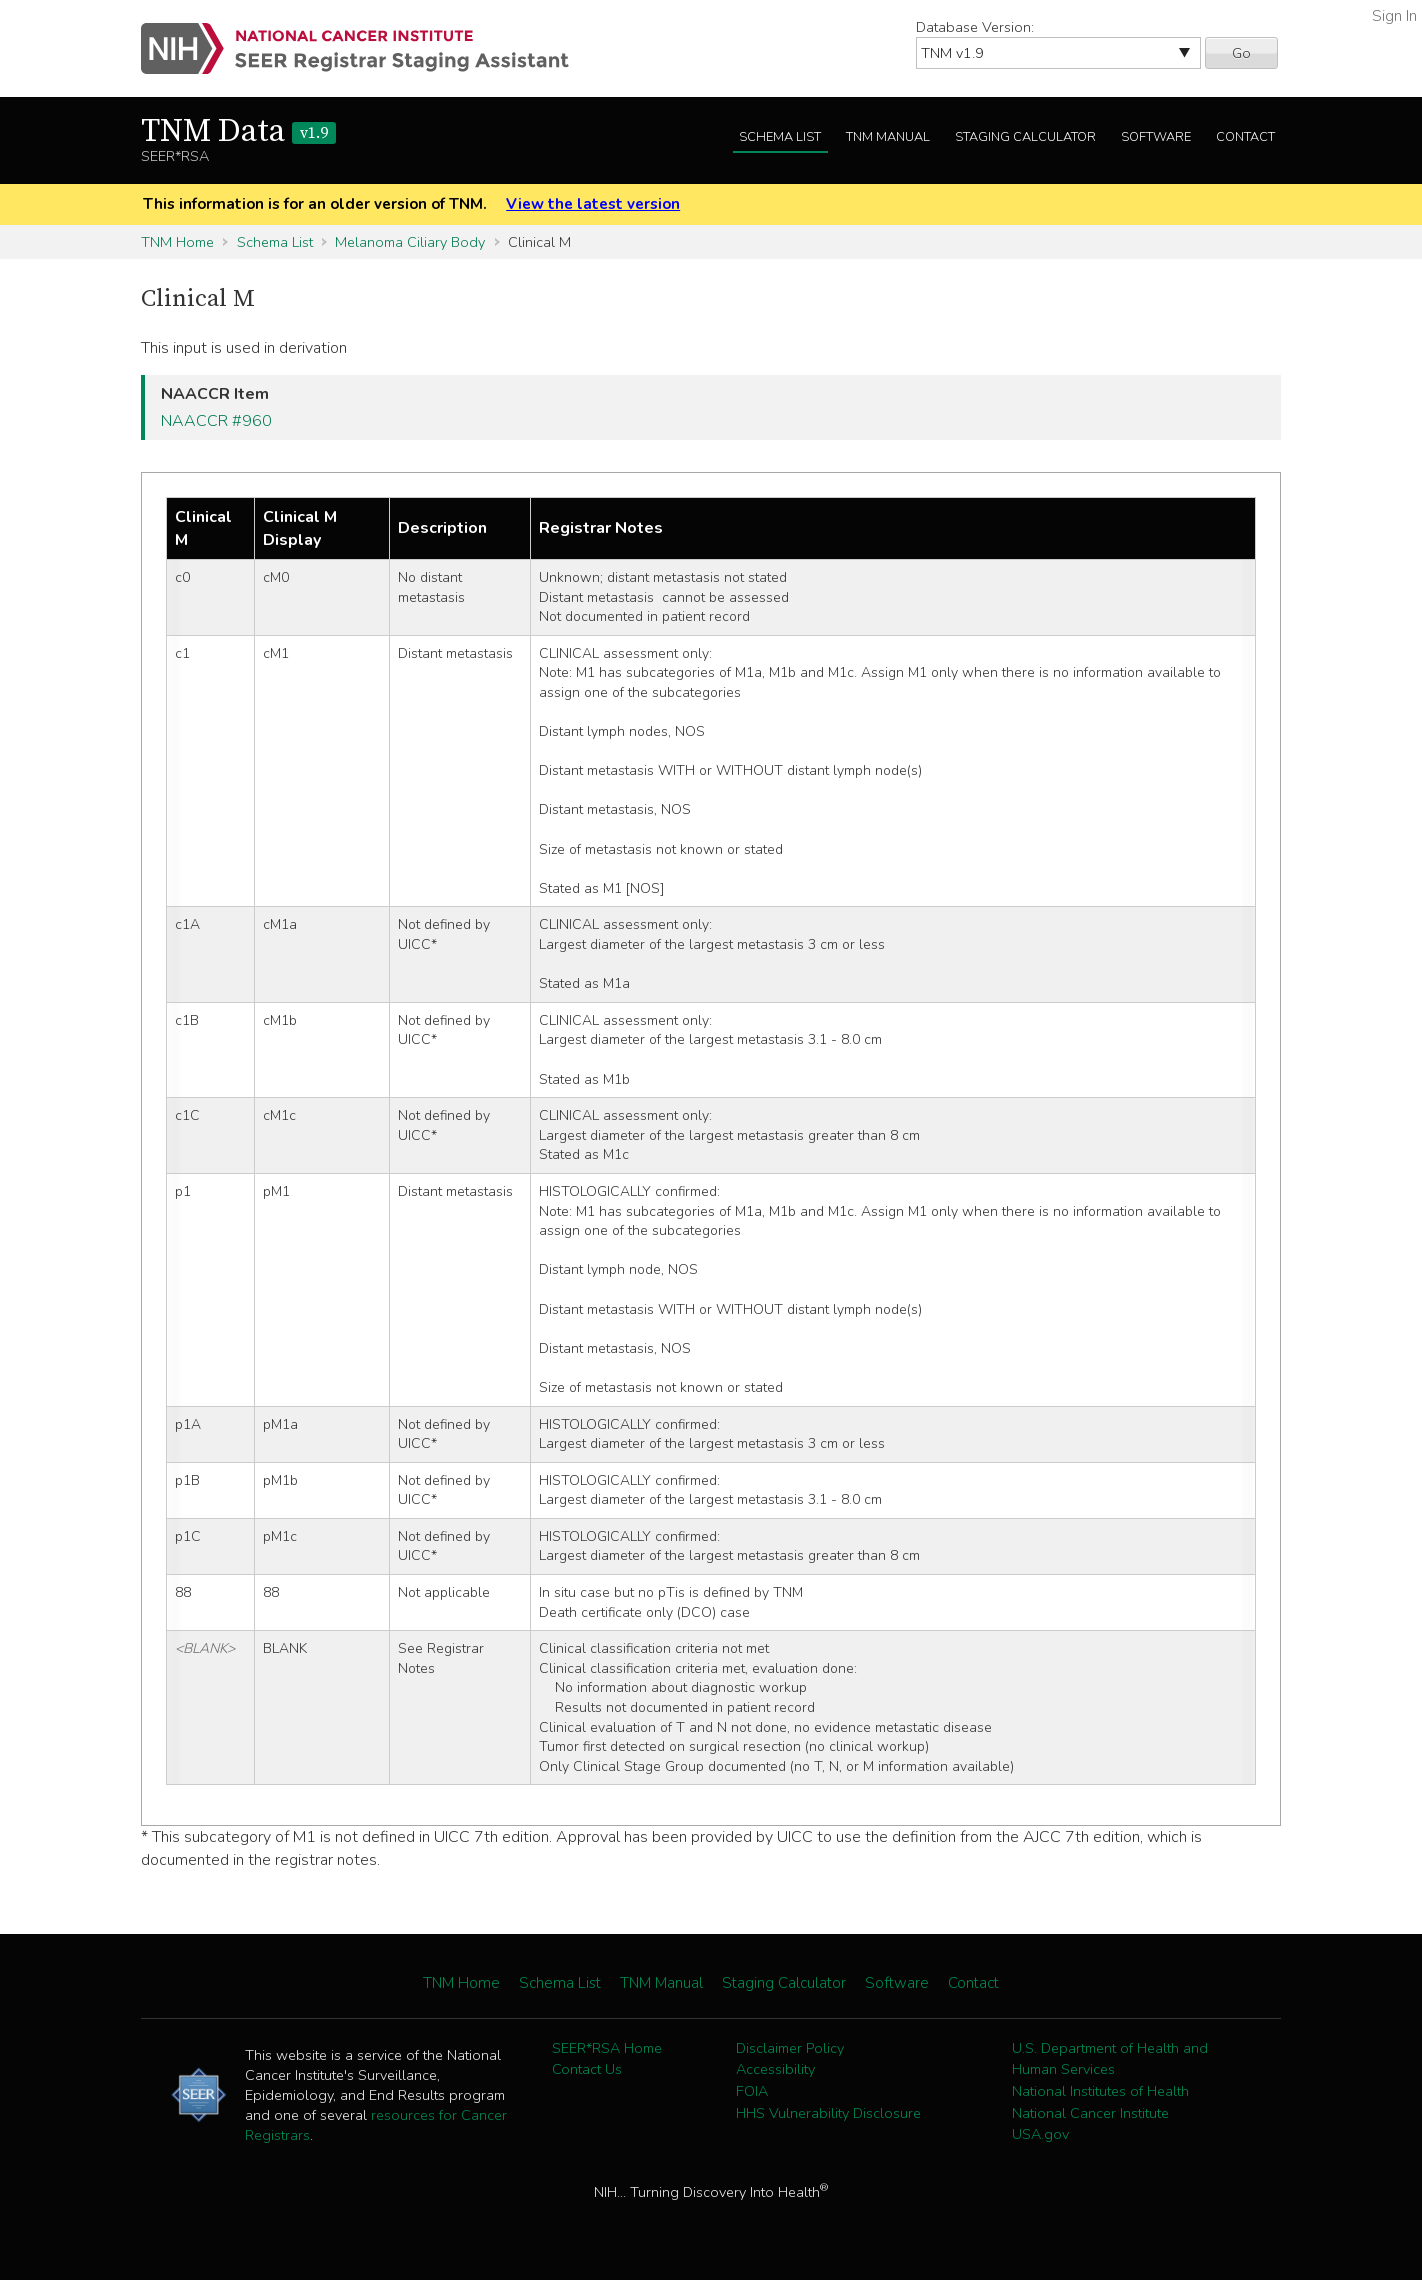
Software (1156, 137)
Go (1241, 53)
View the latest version (593, 204)
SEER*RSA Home (607, 2048)
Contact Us (587, 2069)
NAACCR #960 (216, 421)
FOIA (752, 2091)
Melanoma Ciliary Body (410, 242)
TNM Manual (888, 137)
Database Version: (975, 27)
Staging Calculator (1025, 137)
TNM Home (177, 242)
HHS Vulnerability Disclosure (828, 2113)
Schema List (780, 137)
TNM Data (238, 132)
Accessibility (775, 2069)
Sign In (1394, 16)
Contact (1245, 137)
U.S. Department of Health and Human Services (1110, 2059)
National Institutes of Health (1100, 2091)
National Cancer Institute (1090, 2113)
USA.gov (1040, 2134)
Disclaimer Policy (790, 2048)
